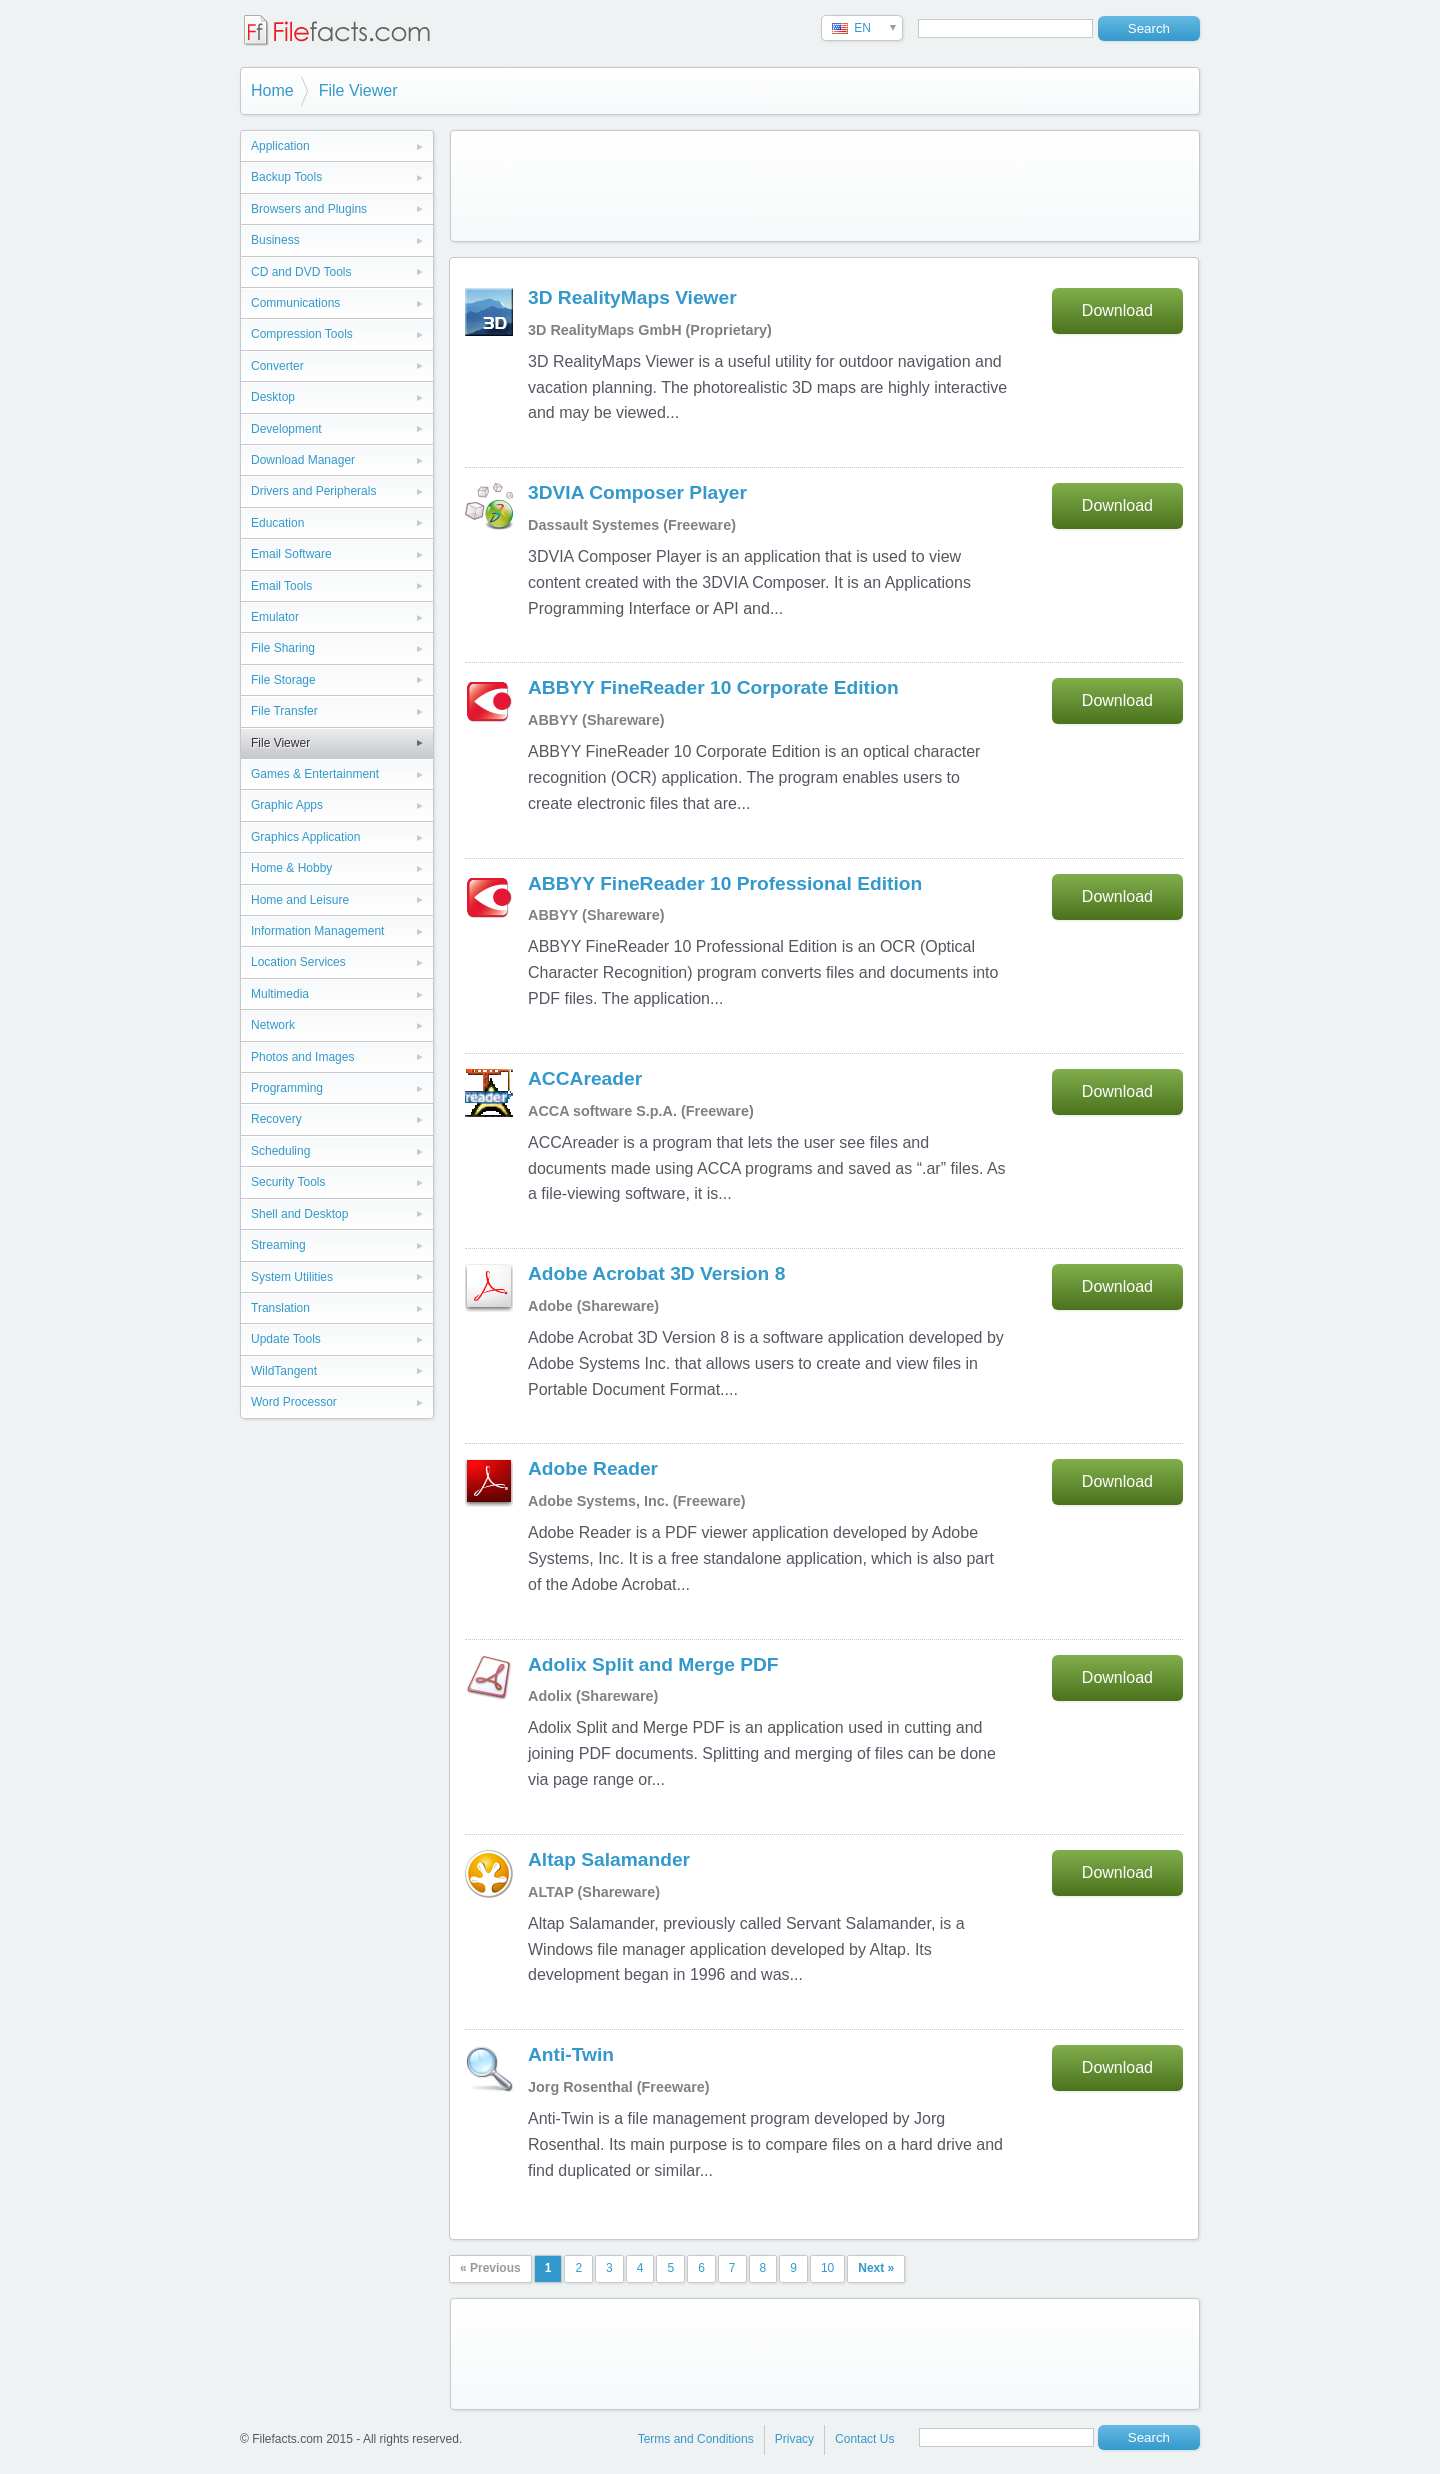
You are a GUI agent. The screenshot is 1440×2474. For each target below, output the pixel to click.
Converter (277, 366)
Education (277, 523)
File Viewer (358, 90)
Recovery (276, 1119)
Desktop (273, 397)
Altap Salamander (609, 1859)
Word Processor (294, 1402)
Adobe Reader (593, 1468)
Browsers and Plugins (309, 209)
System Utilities (292, 1277)
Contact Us (864, 2439)
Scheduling (280, 1151)
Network (273, 1025)
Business (275, 240)
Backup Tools (286, 177)
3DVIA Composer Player (637, 492)
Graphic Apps (287, 805)
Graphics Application (305, 837)
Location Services (298, 962)
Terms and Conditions (696, 2439)
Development (286, 429)
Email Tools (281, 586)
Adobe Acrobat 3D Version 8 (656, 1273)
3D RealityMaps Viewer (632, 297)
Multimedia (280, 994)
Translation (280, 1308)
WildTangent (284, 1371)
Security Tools (288, 1182)
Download (1117, 310)
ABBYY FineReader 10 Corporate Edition (713, 687)
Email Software (291, 554)
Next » (876, 2268)
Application (280, 146)
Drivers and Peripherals (313, 491)
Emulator (275, 617)
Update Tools (286, 1339)
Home (272, 90)
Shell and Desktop (299, 1214)
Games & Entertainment (315, 774)
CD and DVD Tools (301, 272)
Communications (295, 303)
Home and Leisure (300, 900)
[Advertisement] (825, 186)
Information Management (317, 931)
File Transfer (284, 711)
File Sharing (283, 648)
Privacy (794, 2439)
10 (827, 2268)
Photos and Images (302, 1057)
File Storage (283, 680)
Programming (287, 1088)
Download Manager (303, 460)
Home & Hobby (291, 868)
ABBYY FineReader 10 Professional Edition (725, 883)
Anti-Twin (571, 2054)
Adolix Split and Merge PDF (653, 1664)
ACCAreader (585, 1078)
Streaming (278, 1245)
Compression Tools (302, 334)
